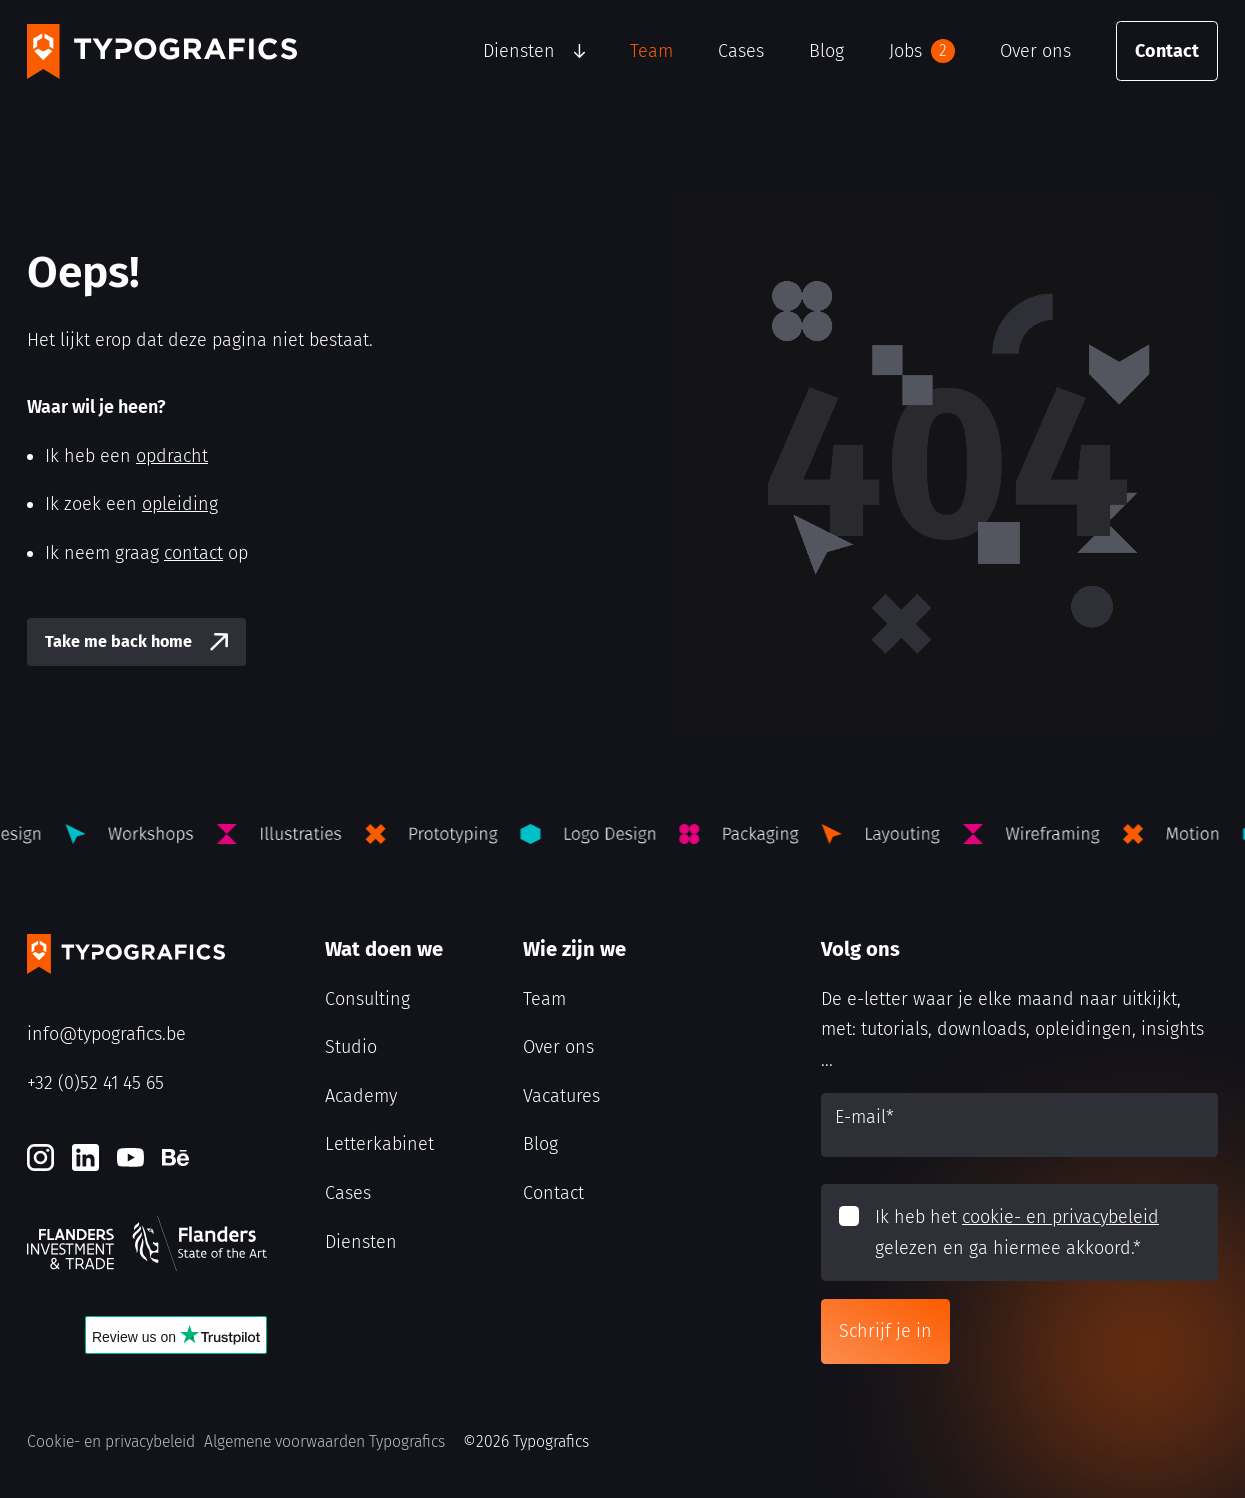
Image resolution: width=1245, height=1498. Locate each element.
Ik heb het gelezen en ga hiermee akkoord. (1017, 1232)
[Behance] (175, 1157)
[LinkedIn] (85, 1157)
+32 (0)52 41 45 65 (95, 1083)
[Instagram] (40, 1157)
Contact (1167, 51)
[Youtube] (130, 1157)
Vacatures (561, 1096)
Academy (361, 1096)
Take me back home (118, 641)
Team (651, 51)
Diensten (519, 51)
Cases (741, 51)
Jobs (922, 51)
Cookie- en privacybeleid (111, 1441)
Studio (351, 1047)
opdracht (172, 456)
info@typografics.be (106, 1034)
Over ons (1035, 51)
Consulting (367, 999)
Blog (826, 51)
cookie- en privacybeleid (1060, 1217)
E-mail (864, 1117)
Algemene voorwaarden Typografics (324, 1441)
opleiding (180, 504)
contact (193, 553)
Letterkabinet (379, 1144)
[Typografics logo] (162, 51)
